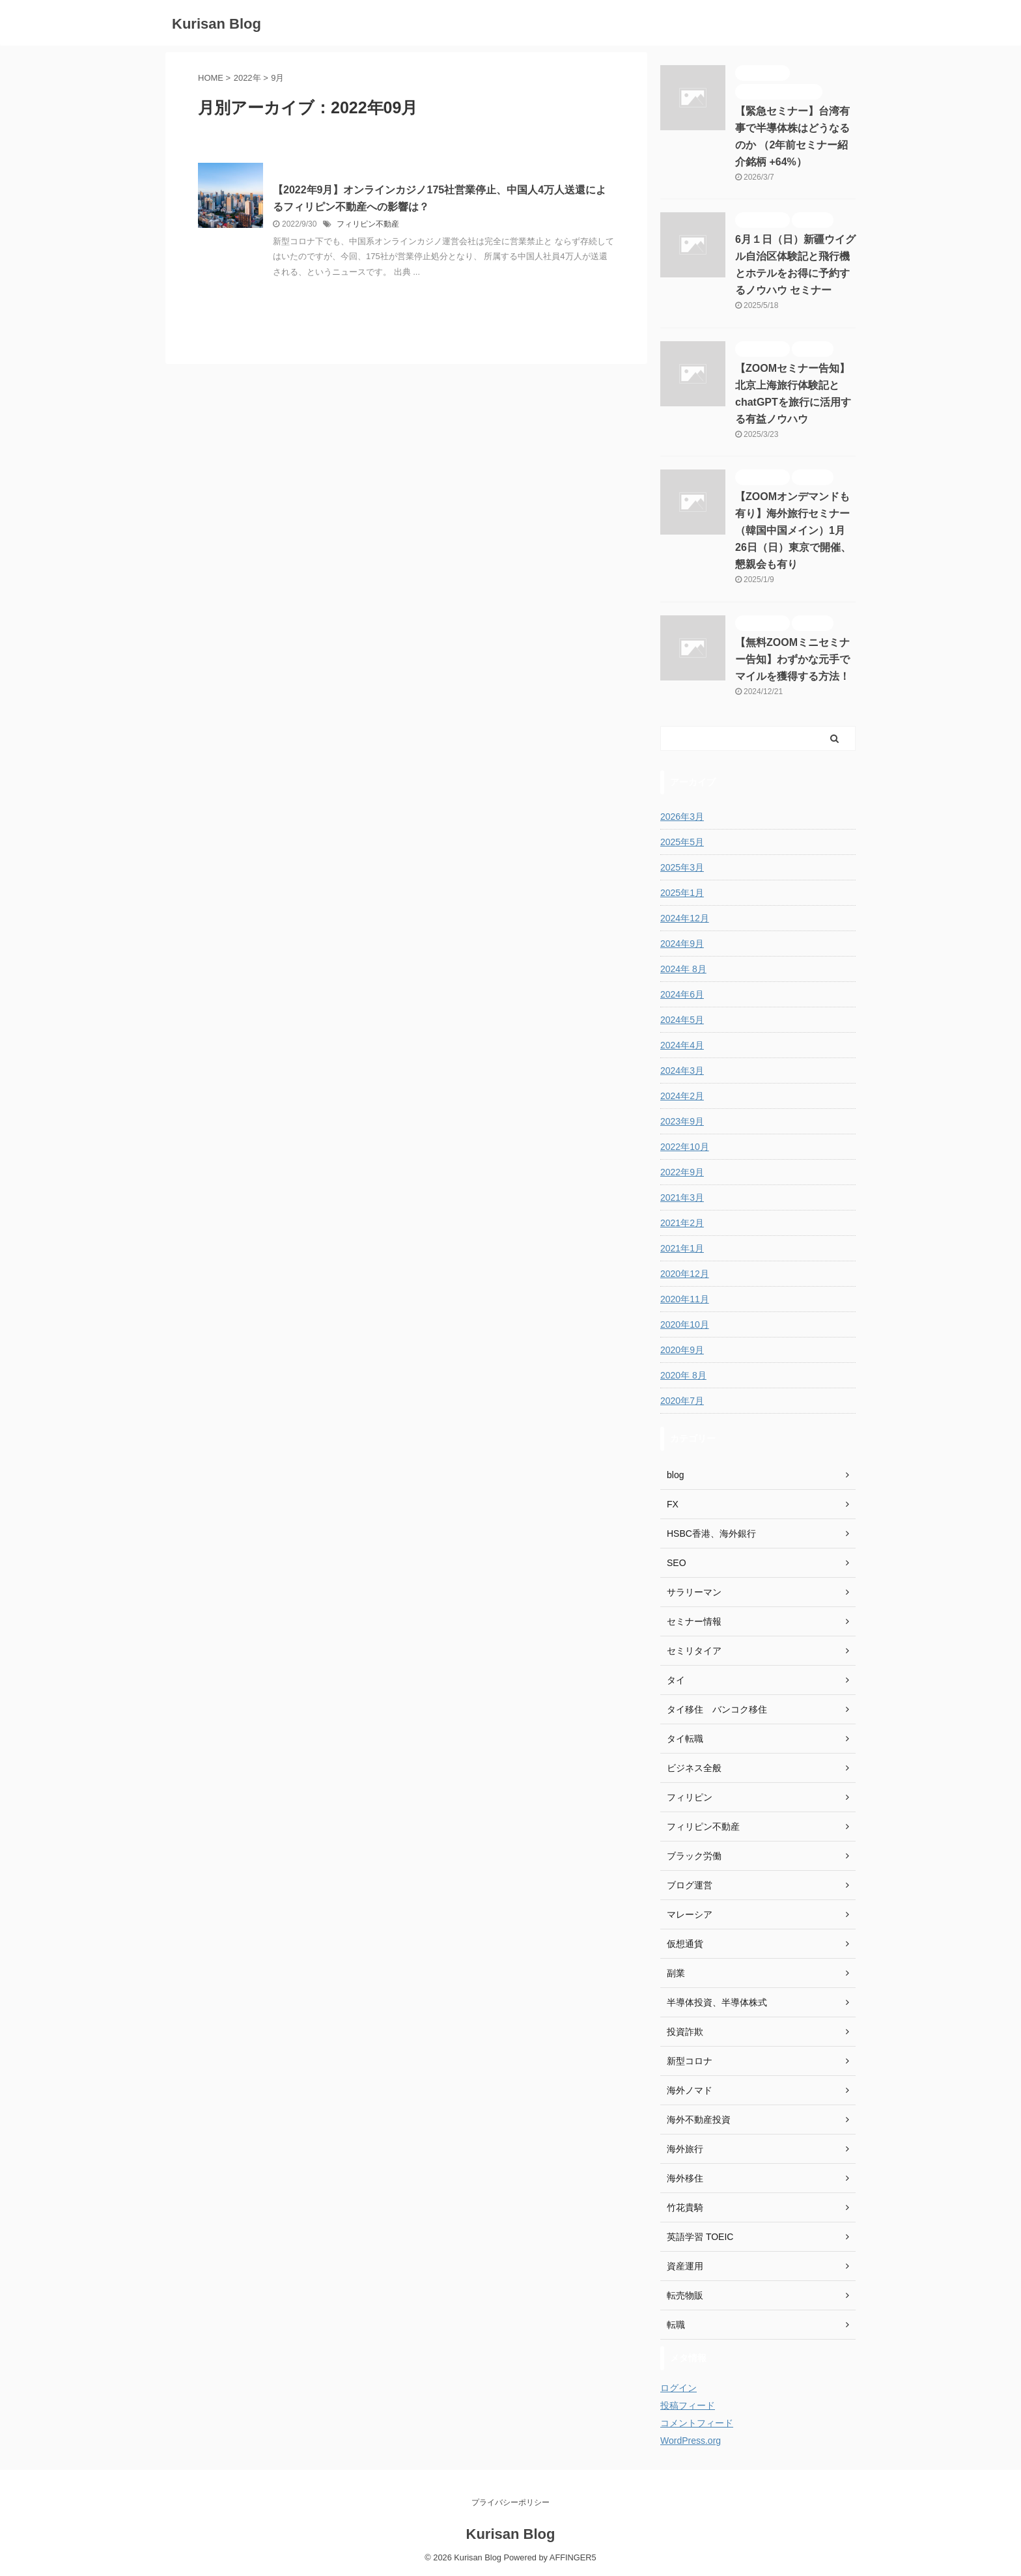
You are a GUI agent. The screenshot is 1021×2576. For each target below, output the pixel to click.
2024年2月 (682, 1096)
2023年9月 (682, 1121)
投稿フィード (687, 2405)
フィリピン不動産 (368, 224)
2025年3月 (682, 867)
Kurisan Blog (216, 24)
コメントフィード (696, 2423)
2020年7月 (682, 1400)
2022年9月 (682, 1172)
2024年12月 (684, 918)
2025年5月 (682, 842)
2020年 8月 (683, 1375)
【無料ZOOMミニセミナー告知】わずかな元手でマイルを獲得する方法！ (792, 659)
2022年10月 (684, 1146)
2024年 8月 (683, 969)
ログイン (678, 2388)
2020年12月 (684, 1273)
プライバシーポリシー (510, 2502)
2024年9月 (682, 943)
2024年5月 (682, 1020)
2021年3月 (682, 1197)
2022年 (247, 78)
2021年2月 (682, 1223)
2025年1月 (682, 893)
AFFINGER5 (573, 2557)
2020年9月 (682, 1350)
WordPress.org (690, 2440)
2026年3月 (682, 816)
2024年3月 (682, 1070)
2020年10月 (684, 1324)
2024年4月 (682, 1045)
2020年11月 (684, 1299)
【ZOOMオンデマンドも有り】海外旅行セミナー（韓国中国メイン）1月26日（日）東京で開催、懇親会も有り (793, 530)
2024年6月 (682, 994)
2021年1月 (682, 1248)
